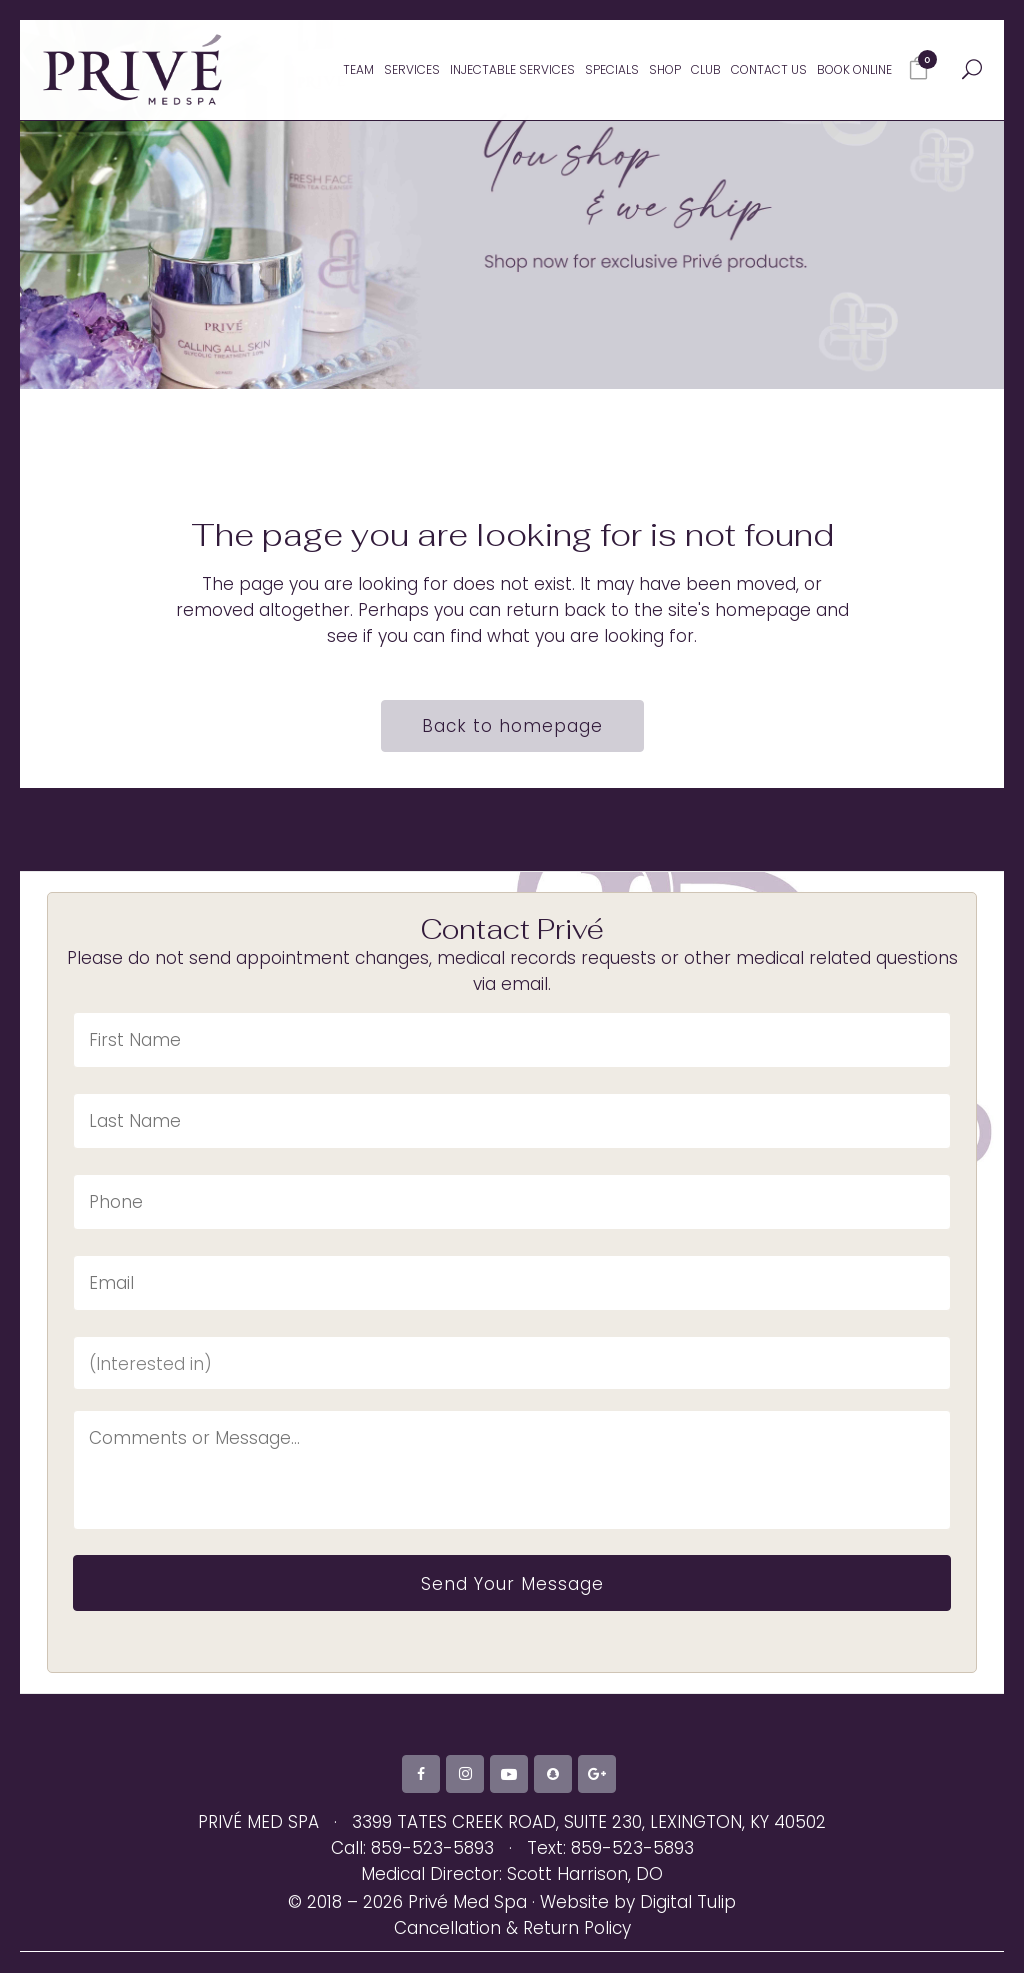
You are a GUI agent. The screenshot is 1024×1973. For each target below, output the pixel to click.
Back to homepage (512, 726)
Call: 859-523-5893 (412, 1870)
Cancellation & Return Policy (512, 1950)
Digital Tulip (688, 1924)
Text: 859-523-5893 (610, 1870)
